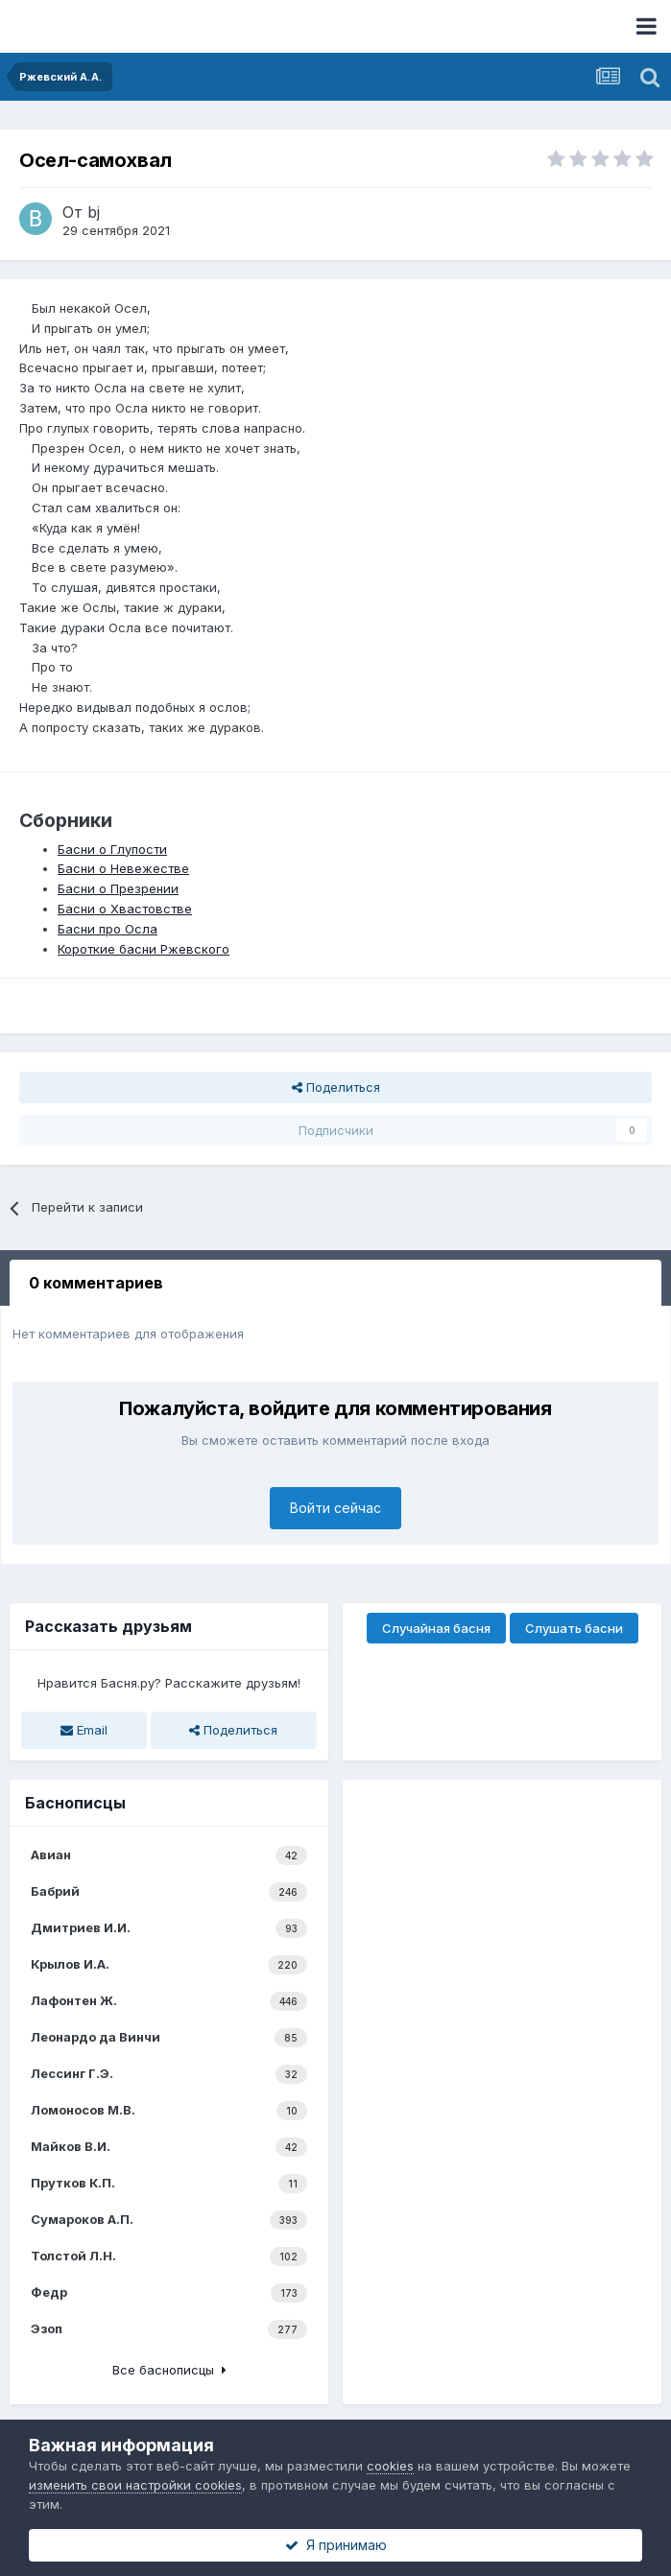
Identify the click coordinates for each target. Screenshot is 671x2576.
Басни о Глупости (112, 849)
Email (84, 1729)
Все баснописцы (169, 2369)
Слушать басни (574, 1628)
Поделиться (336, 1087)
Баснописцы (75, 1802)
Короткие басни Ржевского (143, 949)
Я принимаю (336, 2545)
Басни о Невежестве (123, 868)
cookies (390, 2465)
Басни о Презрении (118, 888)
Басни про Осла (107, 928)
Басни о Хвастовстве (125, 908)
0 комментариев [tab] (96, 1282)
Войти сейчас (335, 1508)
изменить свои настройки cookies (135, 2485)
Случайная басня (436, 1628)
